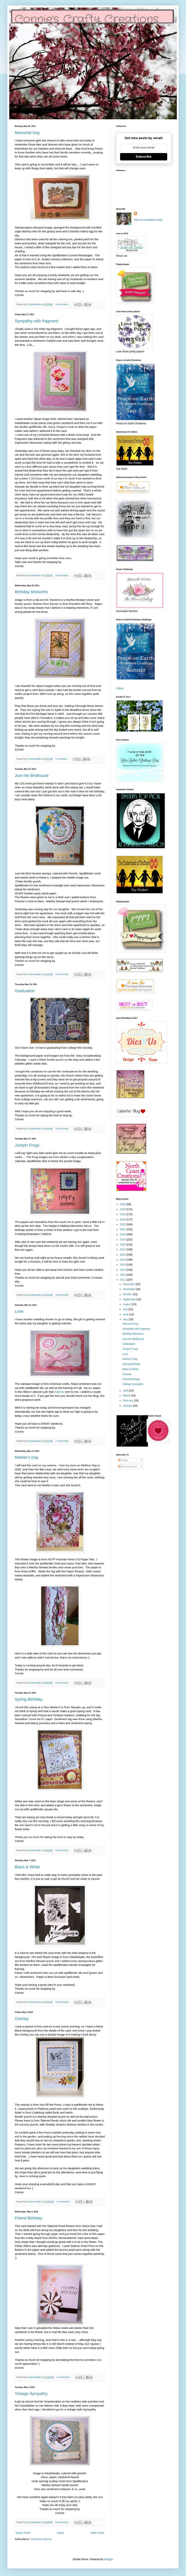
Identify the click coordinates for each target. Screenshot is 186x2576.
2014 (123, 1264)
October (128, 1294)
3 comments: (62, 304)
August (127, 1304)
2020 (123, 1234)
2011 (123, 1279)
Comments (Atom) (41, 2539)
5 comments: (62, 1128)
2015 (123, 1259)
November (129, 1289)
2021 (123, 1229)
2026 (123, 1204)
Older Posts (97, 2532)
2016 (123, 1254)
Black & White (27, 1867)
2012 (123, 1274)
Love (19, 1311)
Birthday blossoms (31, 592)
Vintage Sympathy (31, 2393)
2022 (123, 1224)
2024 (123, 1214)
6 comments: (62, 2522)
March (127, 1395)
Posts (123, 1460)
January (128, 1405)
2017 (123, 1249)
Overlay (22, 2018)
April (126, 1390)
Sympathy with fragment (36, 321)
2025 (123, 1209)
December (129, 1284)
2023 (123, 1219)
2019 (123, 1239)
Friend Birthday (28, 2218)
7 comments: (62, 1441)
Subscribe (144, 156)
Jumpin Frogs (27, 1145)
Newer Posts (23, 2532)
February (128, 1400)
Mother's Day (26, 1457)
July (125, 1309)
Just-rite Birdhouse (31, 775)
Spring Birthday (28, 1699)
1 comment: (61, 759)
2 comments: (62, 974)
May (126, 1319)
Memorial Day (27, 132)
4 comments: (62, 575)
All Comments (127, 1466)
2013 (123, 1269)
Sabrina (59, 1391)
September (129, 1299)
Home (60, 2532)
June (126, 1314)
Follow (119, 688)
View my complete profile (148, 219)
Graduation (25, 991)
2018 (123, 1244)
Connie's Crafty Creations (87, 19)
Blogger (108, 2559)
